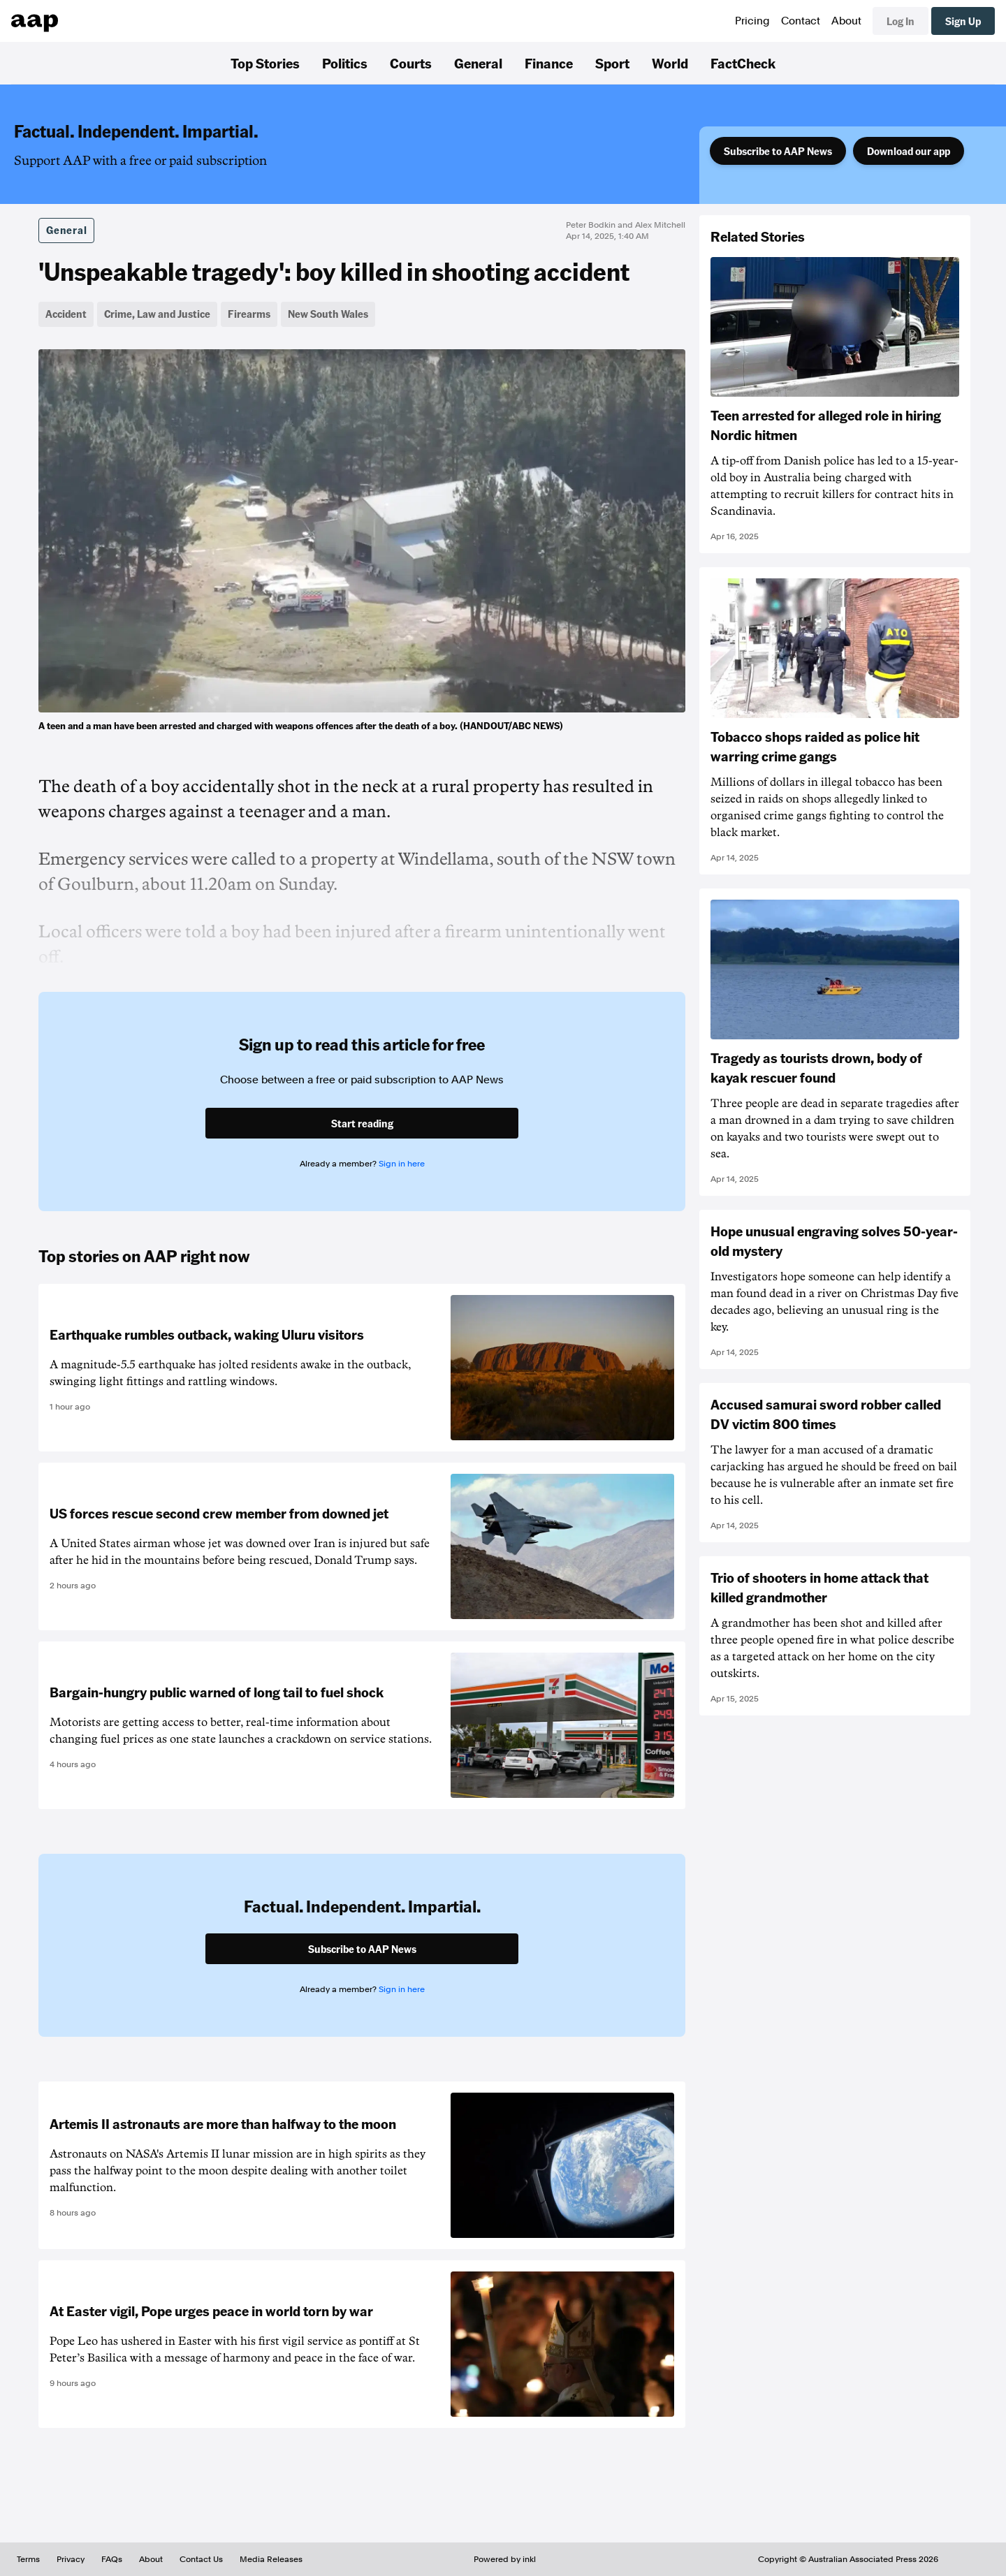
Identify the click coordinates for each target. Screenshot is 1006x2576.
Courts (411, 63)
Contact (800, 21)
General (478, 63)
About (846, 21)
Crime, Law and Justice (157, 314)
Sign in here (402, 1164)
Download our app (908, 151)
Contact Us (201, 2559)
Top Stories (265, 63)
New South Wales (328, 314)
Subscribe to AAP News (778, 151)
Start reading (362, 1123)
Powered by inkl (505, 2559)
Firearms (249, 314)
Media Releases (271, 2559)
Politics (344, 63)
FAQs (111, 2559)
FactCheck (742, 63)
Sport (612, 63)
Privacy (71, 2559)
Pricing (752, 21)
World (670, 63)
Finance (549, 63)
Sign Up (963, 21)
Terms (28, 2559)
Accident (66, 314)
